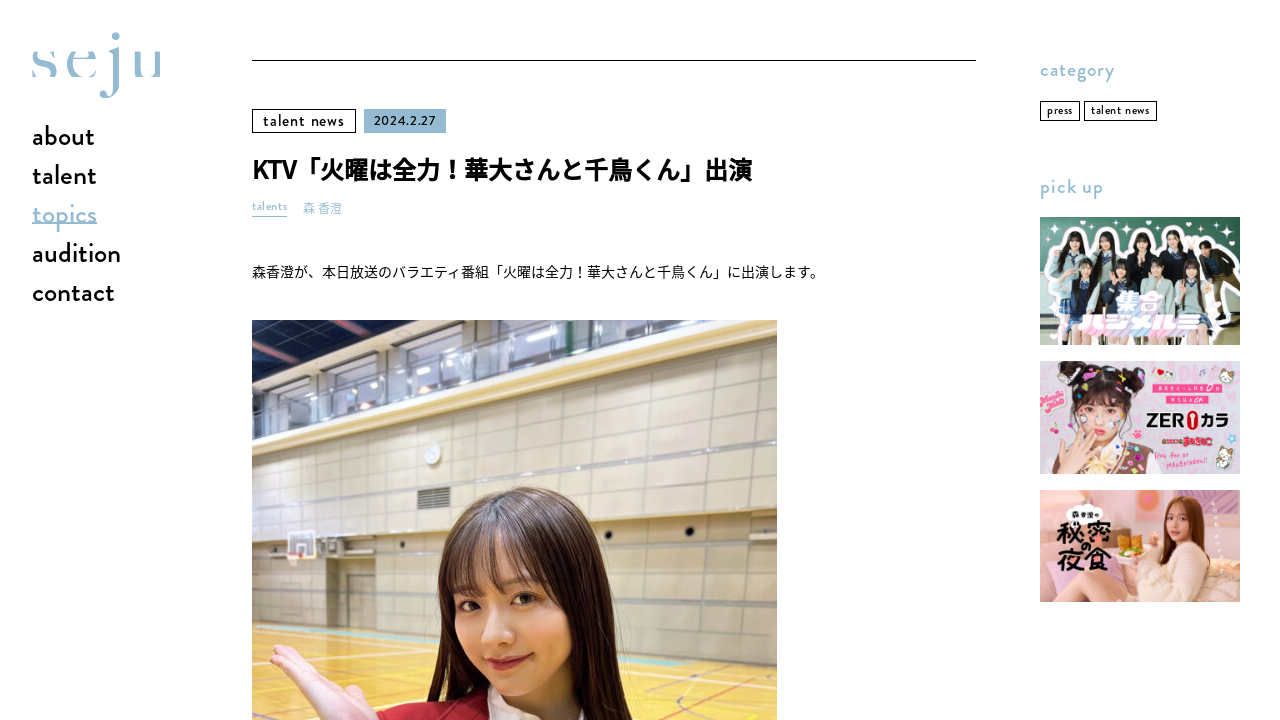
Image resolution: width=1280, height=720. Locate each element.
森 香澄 (322, 208)
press (1060, 110)
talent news (304, 120)
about (63, 137)
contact (73, 293)
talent (64, 176)
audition (76, 254)
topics (64, 215)
